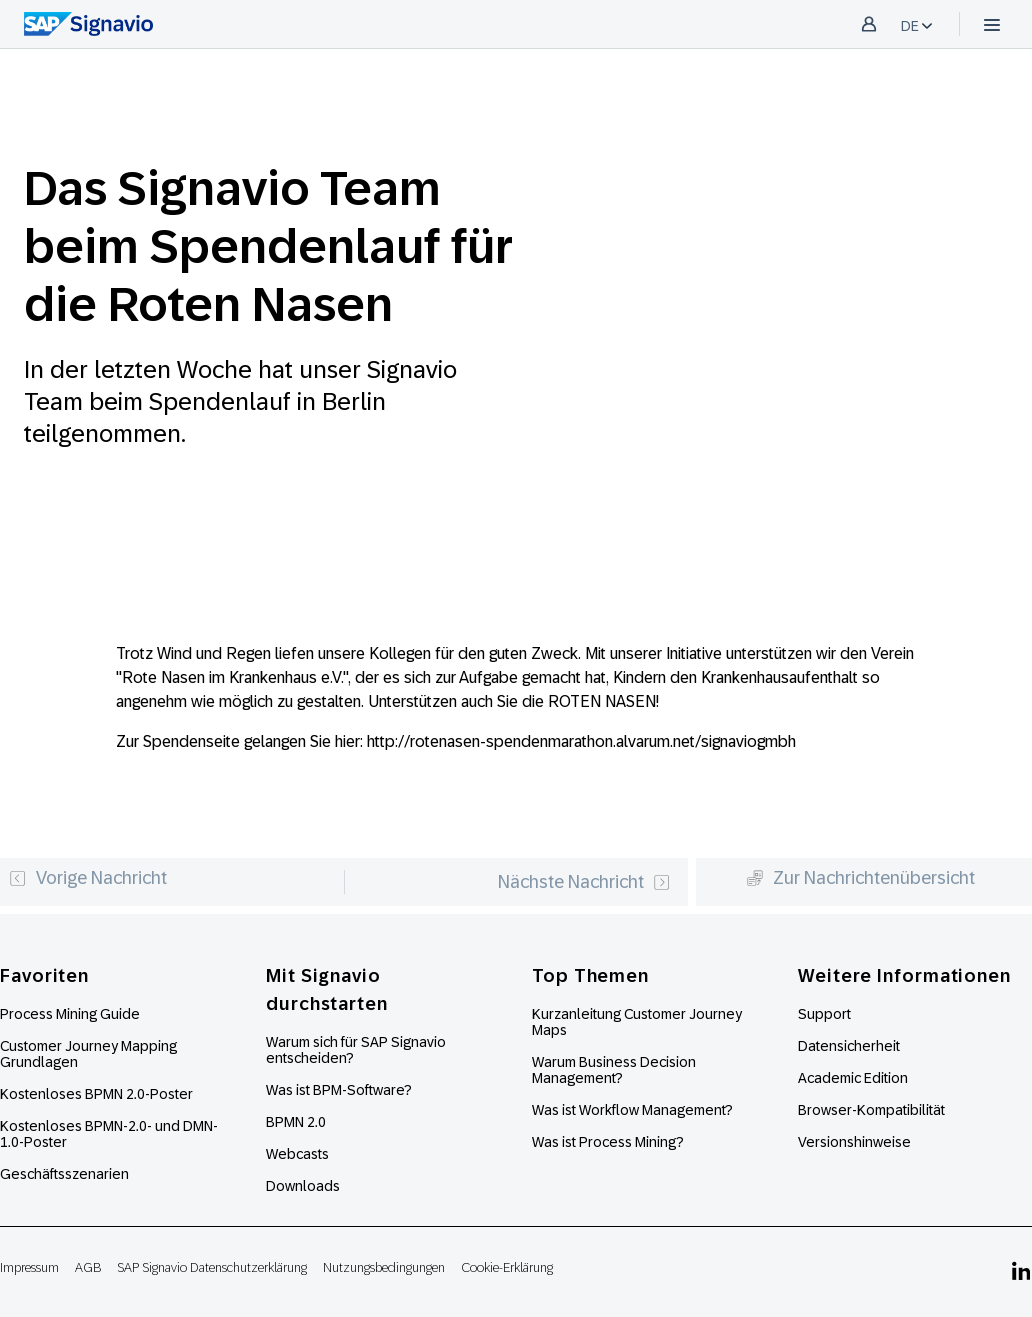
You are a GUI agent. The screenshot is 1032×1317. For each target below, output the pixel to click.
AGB (88, 1267)
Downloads (303, 1186)
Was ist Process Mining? (608, 1142)
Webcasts (297, 1154)
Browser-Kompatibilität (871, 1110)
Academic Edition (853, 1078)
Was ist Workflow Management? (632, 1110)
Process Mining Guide (70, 1014)
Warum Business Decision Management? (614, 1070)
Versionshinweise (854, 1142)
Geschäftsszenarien (64, 1174)
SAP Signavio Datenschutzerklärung (212, 1267)
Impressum (29, 1267)
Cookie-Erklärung (507, 1267)
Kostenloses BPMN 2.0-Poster (96, 1094)
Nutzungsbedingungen (384, 1267)
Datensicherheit (849, 1046)
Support (824, 1014)
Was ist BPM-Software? (339, 1090)
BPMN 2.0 (296, 1122)
